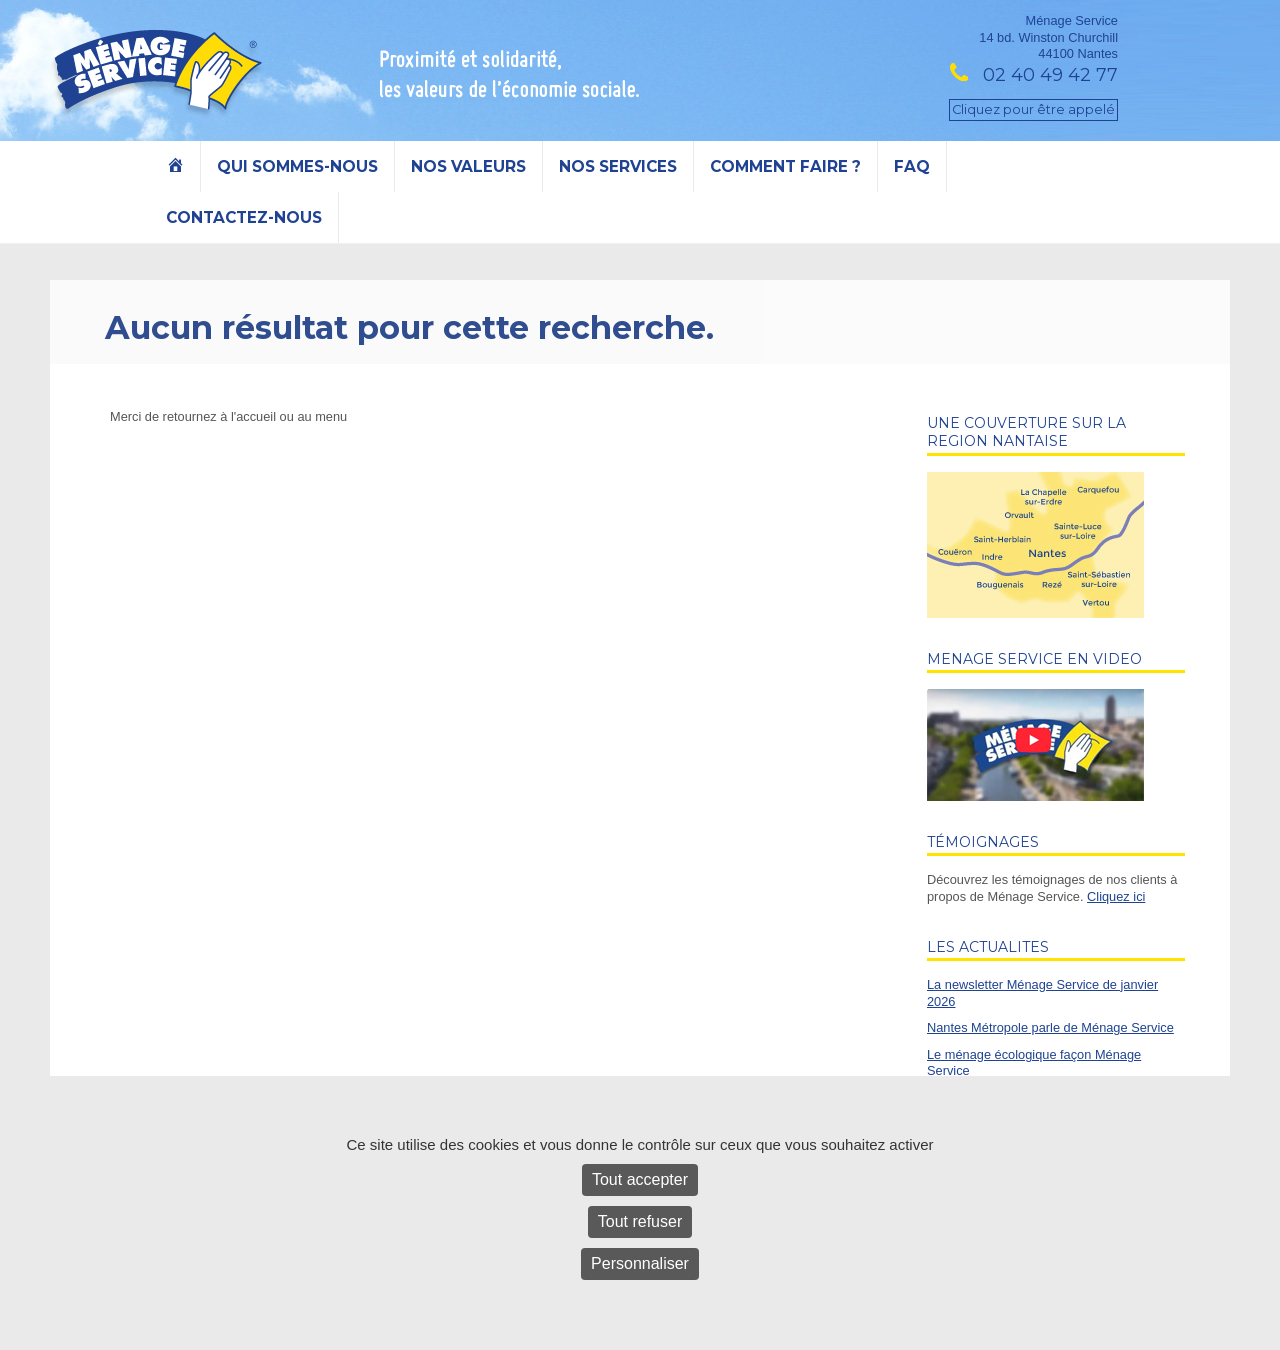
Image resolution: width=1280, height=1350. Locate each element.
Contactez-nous (244, 217)
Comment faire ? (785, 166)
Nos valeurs (468, 166)
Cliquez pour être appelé (1033, 109)
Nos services (618, 166)
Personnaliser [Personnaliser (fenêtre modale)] (640, 1263)
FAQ (912, 166)
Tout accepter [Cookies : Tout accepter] (640, 1179)
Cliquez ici (1116, 896)
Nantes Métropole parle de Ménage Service (1050, 1027)
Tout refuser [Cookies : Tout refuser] (640, 1221)
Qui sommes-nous (297, 166)
